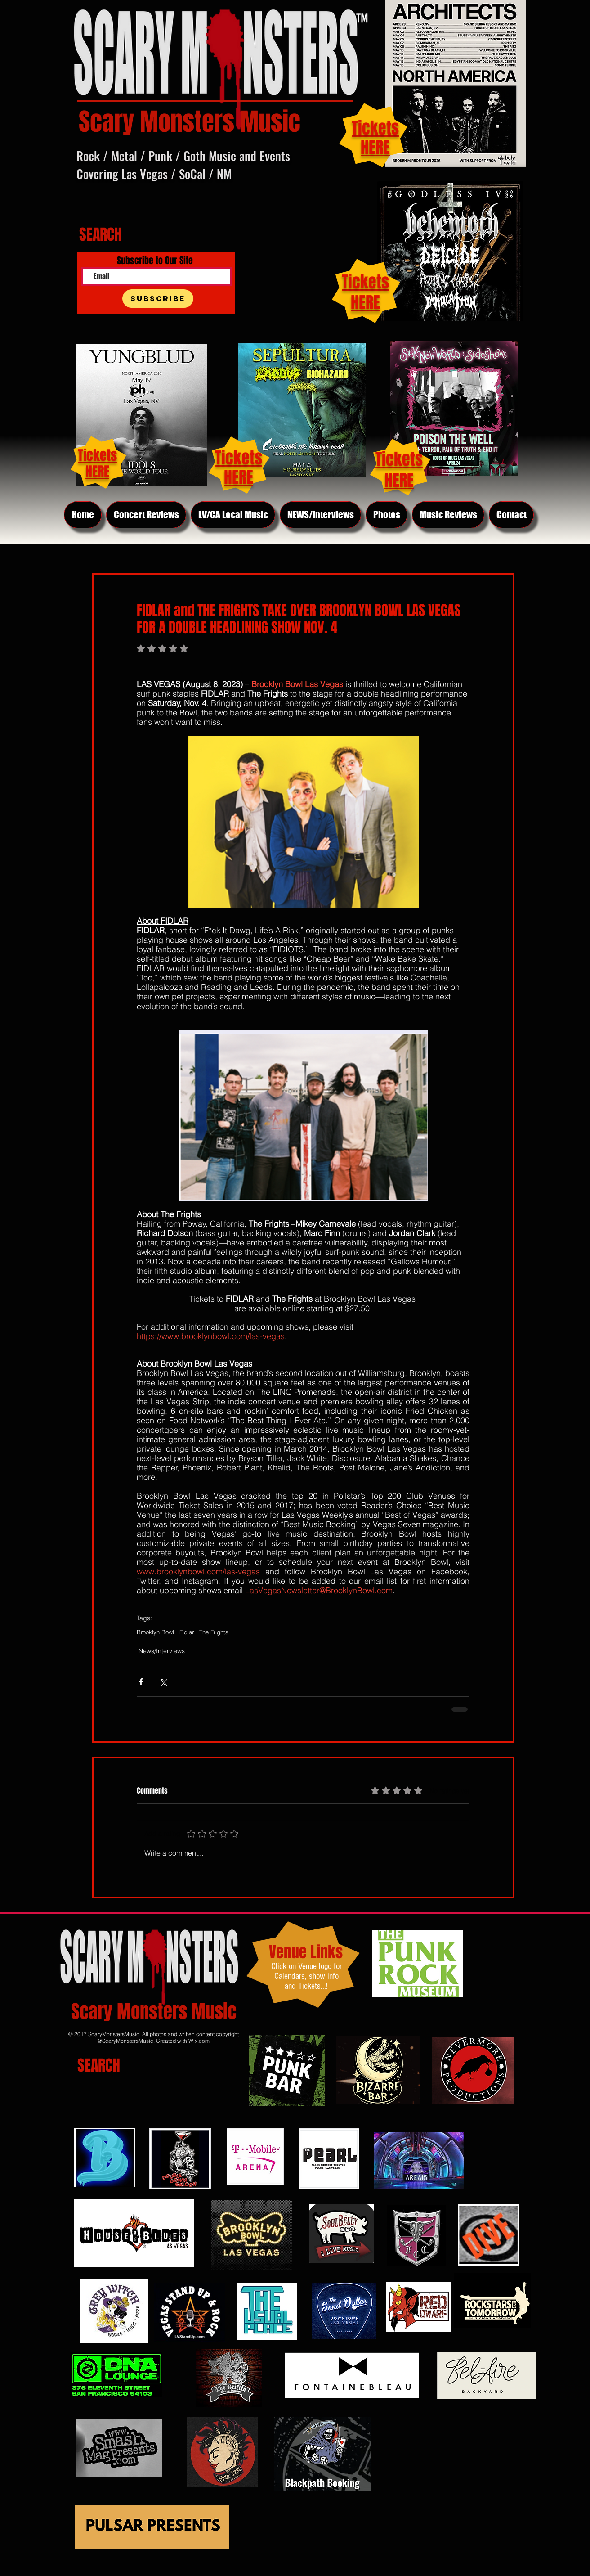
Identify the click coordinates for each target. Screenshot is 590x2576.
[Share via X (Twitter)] (163, 1681)
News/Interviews (162, 1651)
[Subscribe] (157, 298)
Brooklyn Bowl (155, 1632)
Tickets (365, 282)
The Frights (213, 1632)
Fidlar (186, 1632)
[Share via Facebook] (141, 1681)
